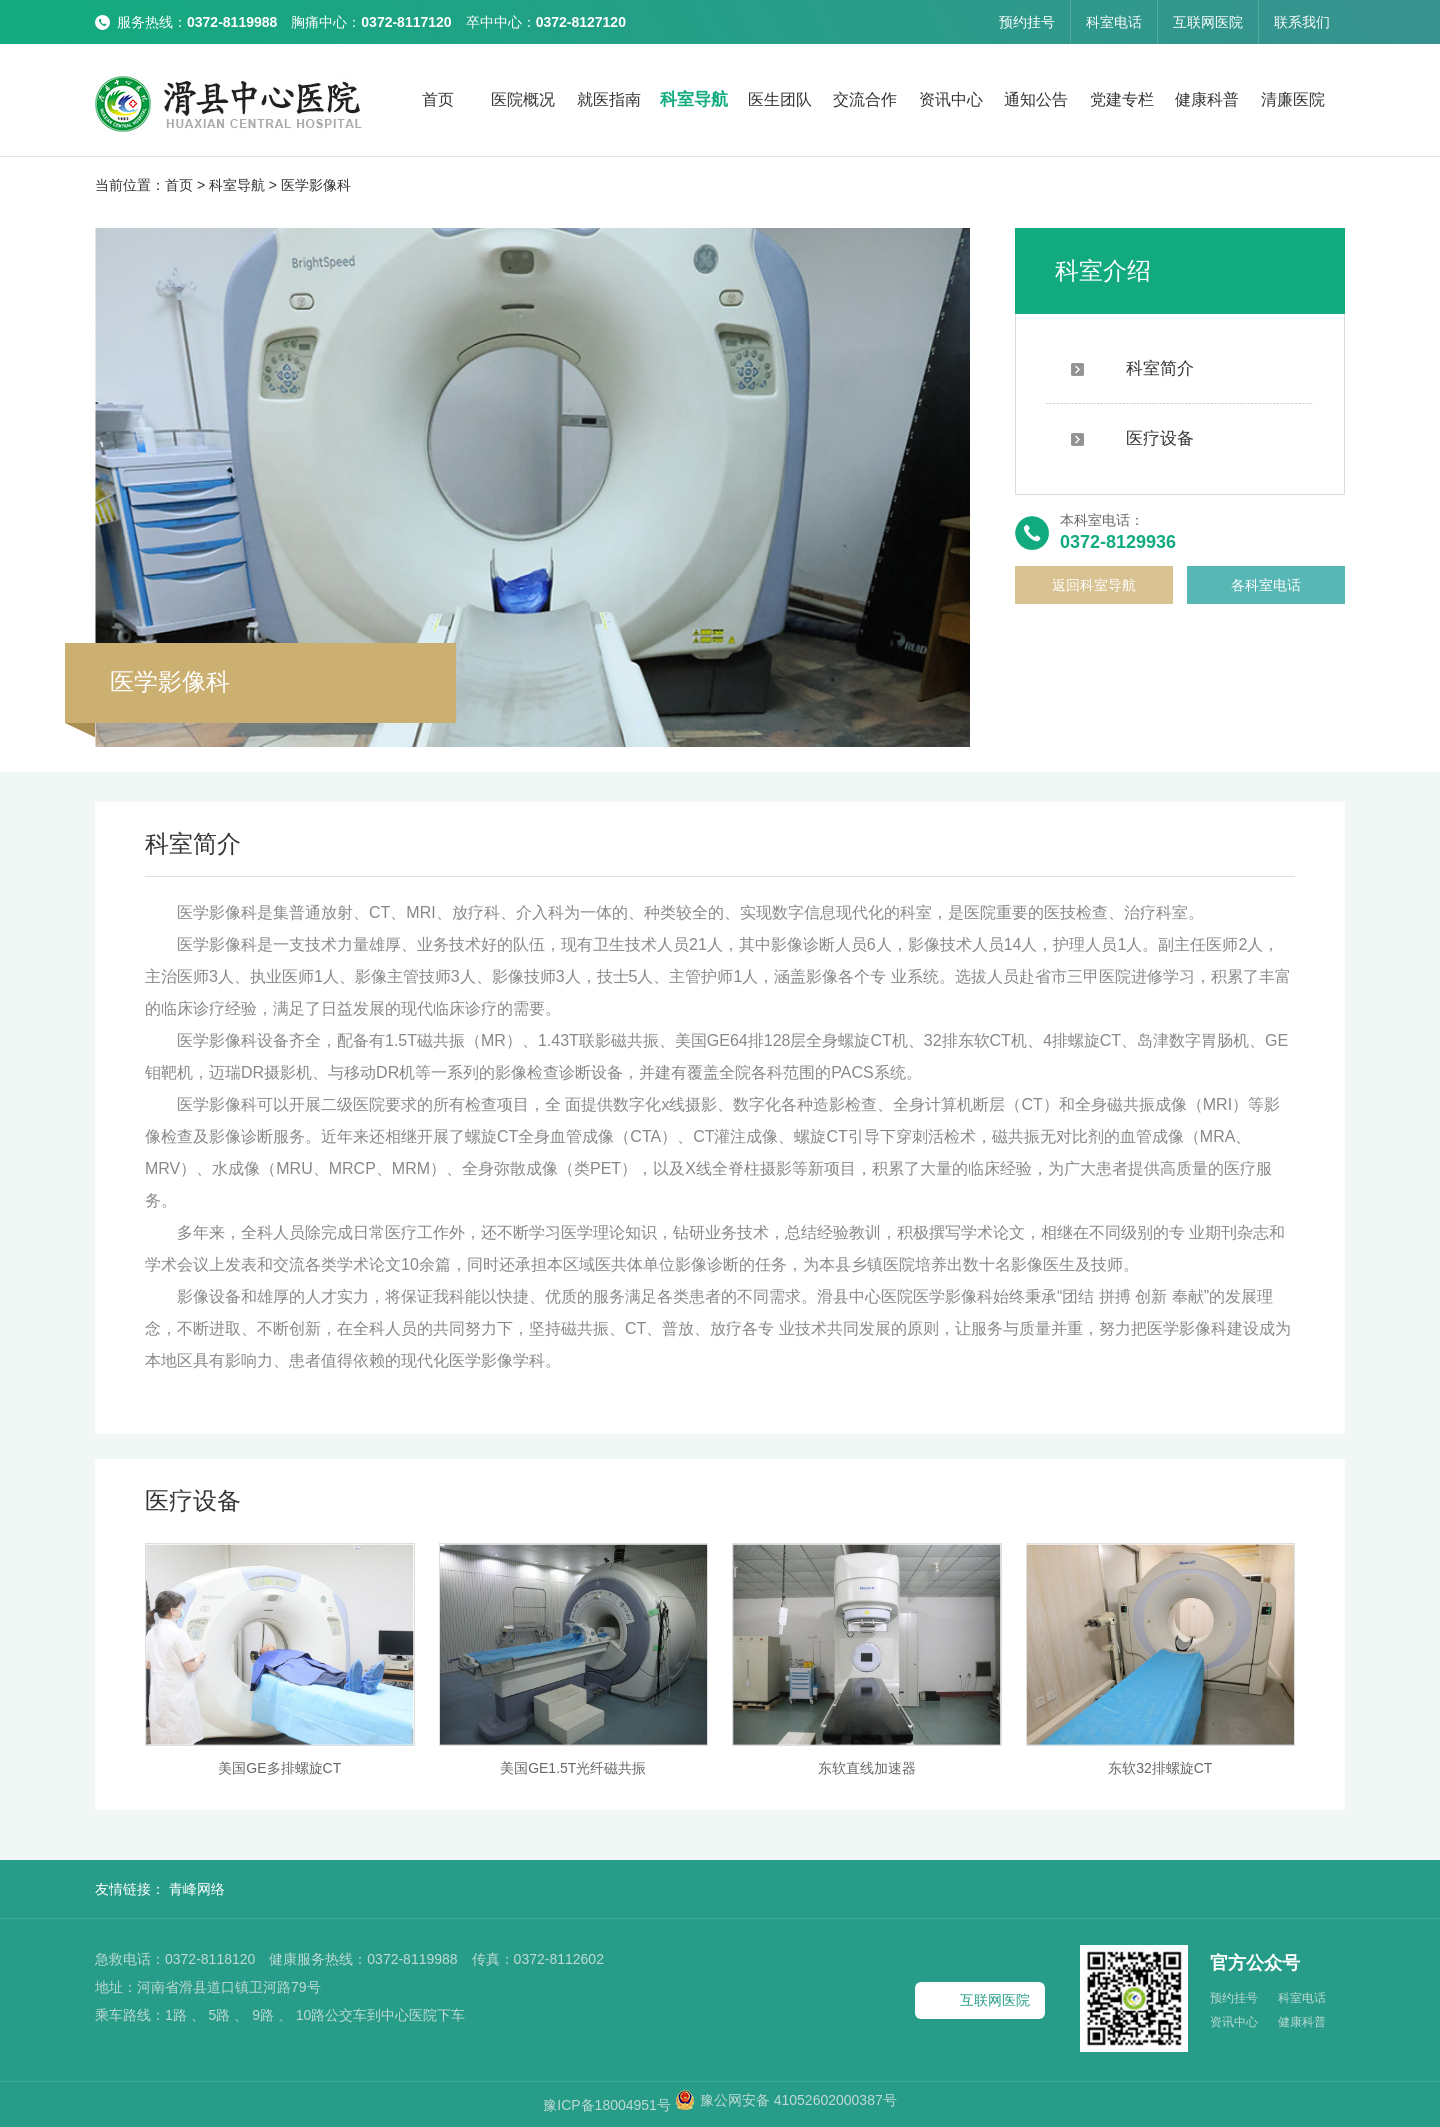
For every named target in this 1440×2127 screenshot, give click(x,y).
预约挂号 (1027, 22)
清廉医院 (1293, 99)
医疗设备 (1132, 438)
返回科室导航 (1094, 585)
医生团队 (780, 99)
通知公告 (1036, 99)
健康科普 (1207, 99)
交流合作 (865, 99)
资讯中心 (951, 99)
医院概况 (523, 99)
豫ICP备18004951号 (609, 2105)
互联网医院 (1208, 22)
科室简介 (1132, 368)
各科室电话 (1266, 585)
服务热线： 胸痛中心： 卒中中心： (371, 22)
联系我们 (1302, 22)
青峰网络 (197, 1889)
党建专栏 (1122, 99)
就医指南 (609, 99)
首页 (438, 99)
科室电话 (1114, 22)
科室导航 (694, 99)
